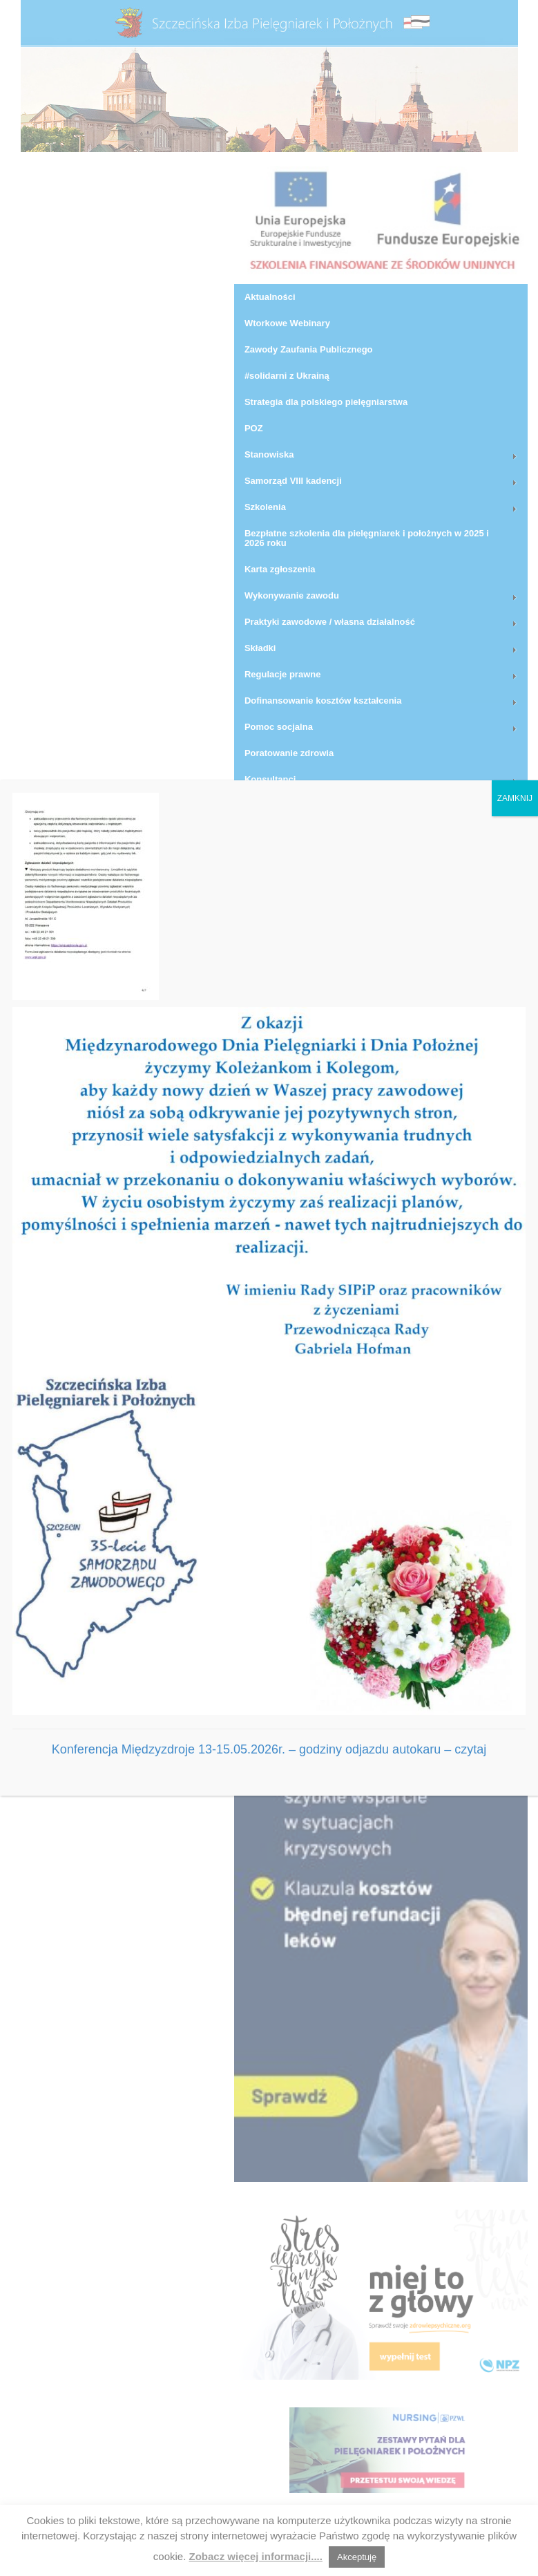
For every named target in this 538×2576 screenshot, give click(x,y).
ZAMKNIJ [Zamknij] (514, 798)
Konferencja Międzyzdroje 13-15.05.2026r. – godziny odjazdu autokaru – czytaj (269, 1749)
